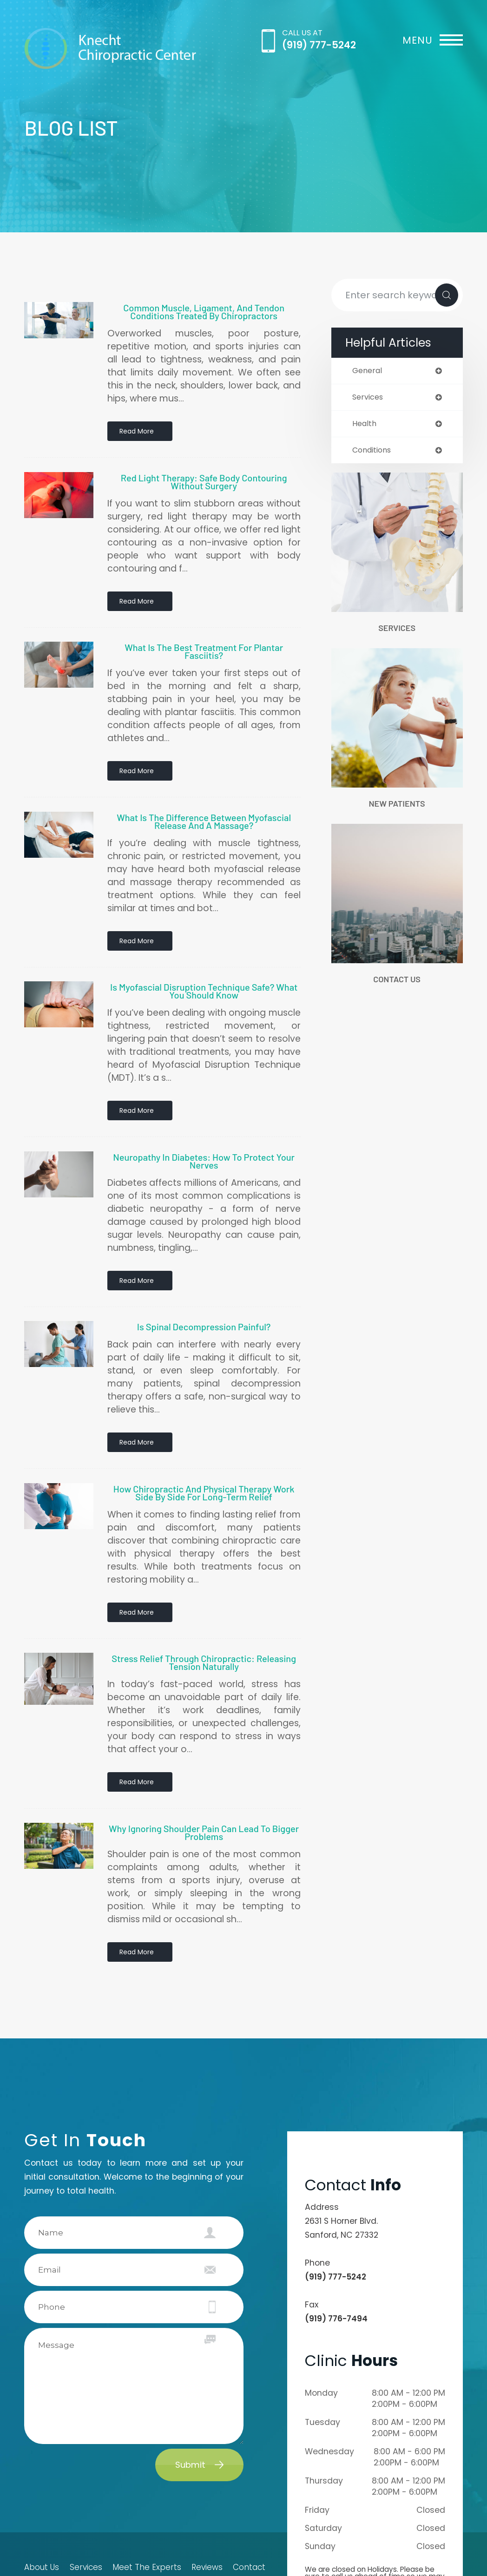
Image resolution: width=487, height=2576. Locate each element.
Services (397, 630)
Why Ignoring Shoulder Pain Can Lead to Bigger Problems (204, 1758)
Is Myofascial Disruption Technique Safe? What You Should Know (204, 958)
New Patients (396, 807)
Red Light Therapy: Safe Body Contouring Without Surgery (204, 473)
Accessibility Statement (62, 2543)
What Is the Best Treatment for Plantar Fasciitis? (204, 635)
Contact (251, 2485)
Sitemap (38, 2552)
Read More (138, 432)
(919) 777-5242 (319, 45)
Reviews (206, 2485)
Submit (190, 2382)
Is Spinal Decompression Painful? (203, 1277)
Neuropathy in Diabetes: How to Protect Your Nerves (204, 1120)
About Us (39, 2485)
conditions (374, 452)
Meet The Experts (146, 2485)
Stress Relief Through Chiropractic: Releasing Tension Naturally (204, 1596)
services (369, 398)
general (368, 371)
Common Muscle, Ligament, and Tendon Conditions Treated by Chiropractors (203, 312)
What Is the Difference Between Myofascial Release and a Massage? (204, 796)
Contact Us (396, 984)
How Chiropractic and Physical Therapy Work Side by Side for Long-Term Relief (204, 1435)
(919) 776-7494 (336, 2236)
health (365, 425)
